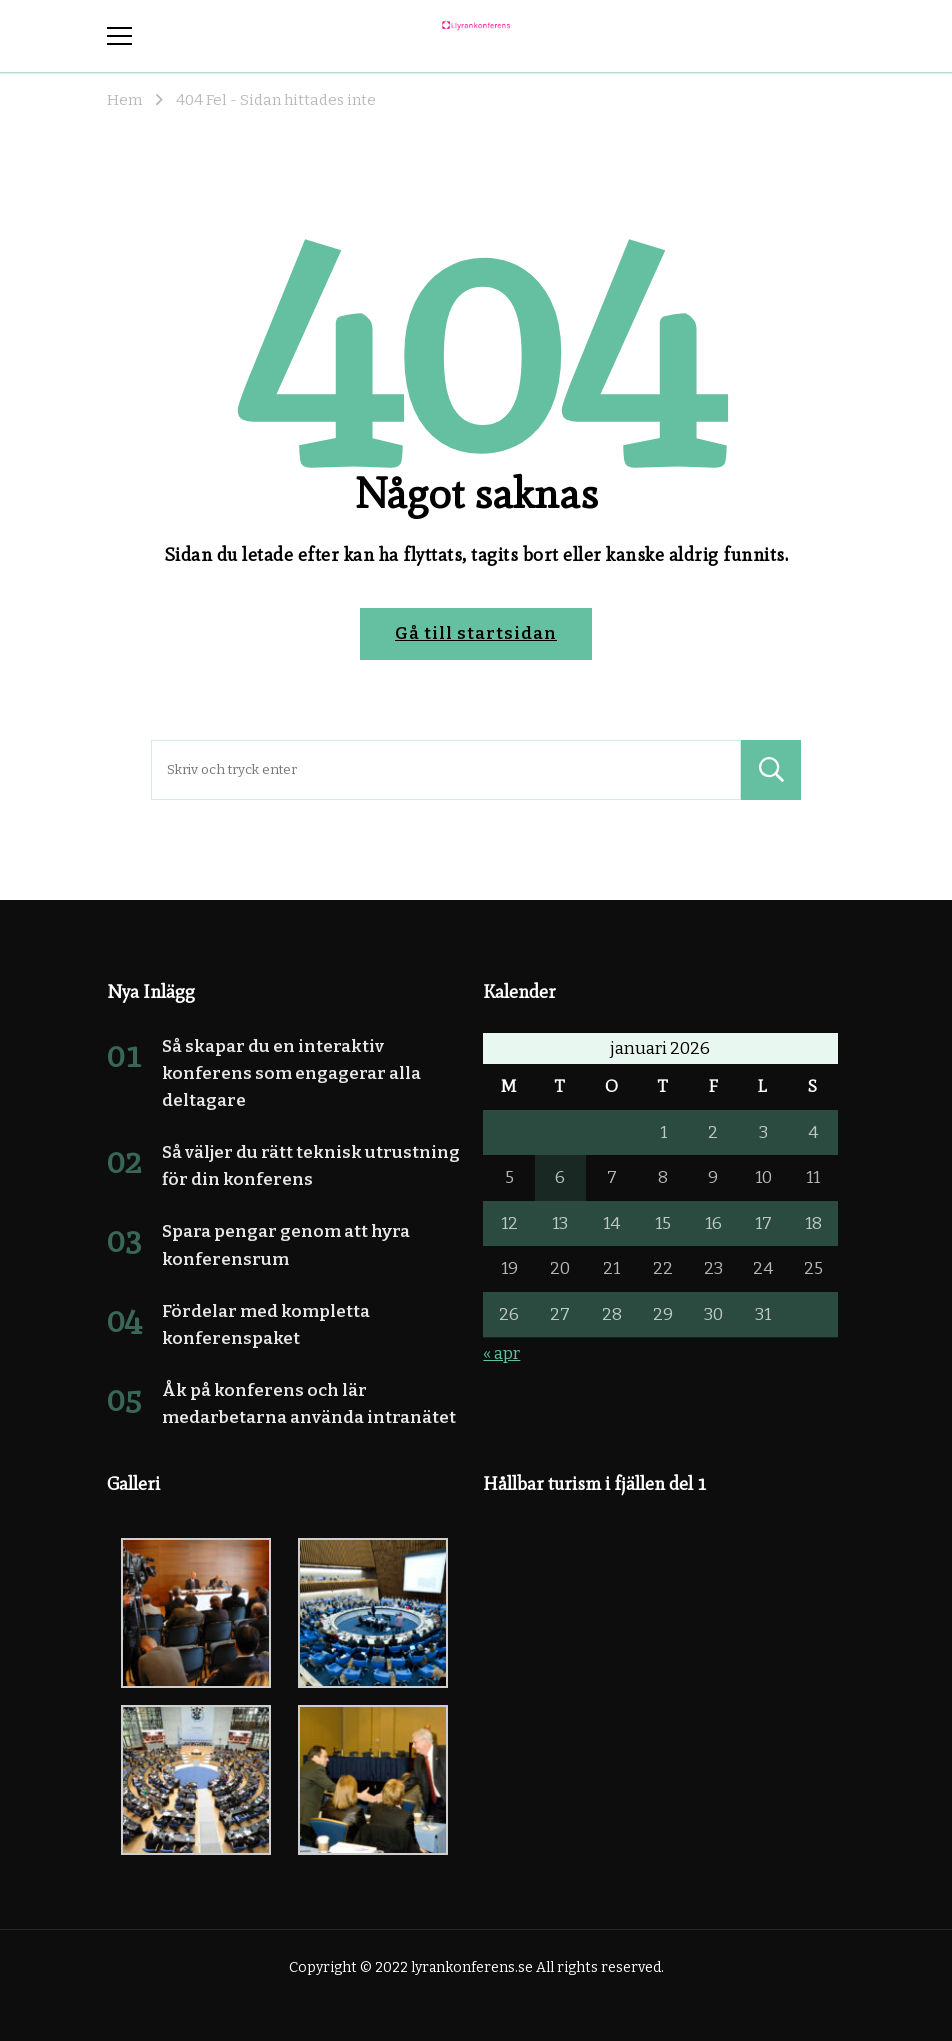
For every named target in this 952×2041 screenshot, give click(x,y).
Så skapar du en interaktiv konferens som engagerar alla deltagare (291, 1073)
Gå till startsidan (476, 633)
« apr (501, 1353)
